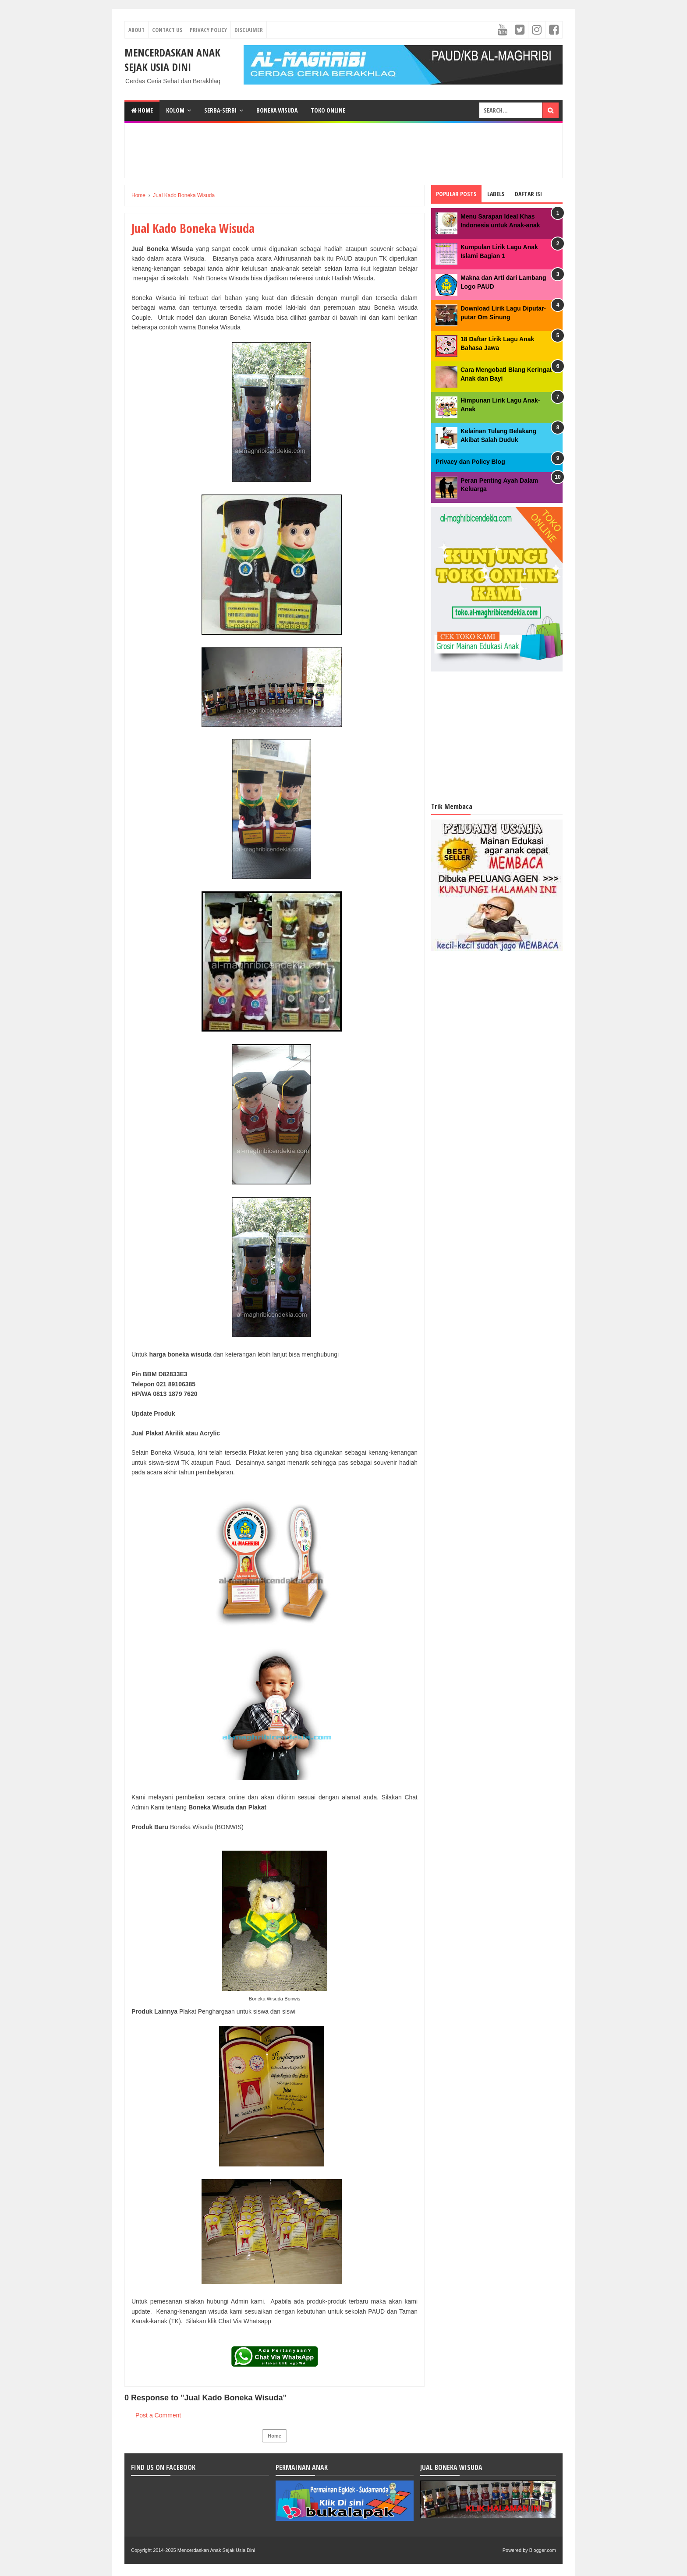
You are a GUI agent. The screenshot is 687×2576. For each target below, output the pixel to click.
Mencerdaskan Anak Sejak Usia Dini (172, 59)
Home (142, 110)
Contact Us (167, 30)
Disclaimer (248, 30)
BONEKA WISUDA (276, 110)
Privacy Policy (208, 30)
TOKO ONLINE (328, 110)
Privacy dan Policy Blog (470, 461)
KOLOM (175, 110)
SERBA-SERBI (220, 110)
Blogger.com (542, 2550)
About (136, 30)
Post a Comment (158, 2415)
